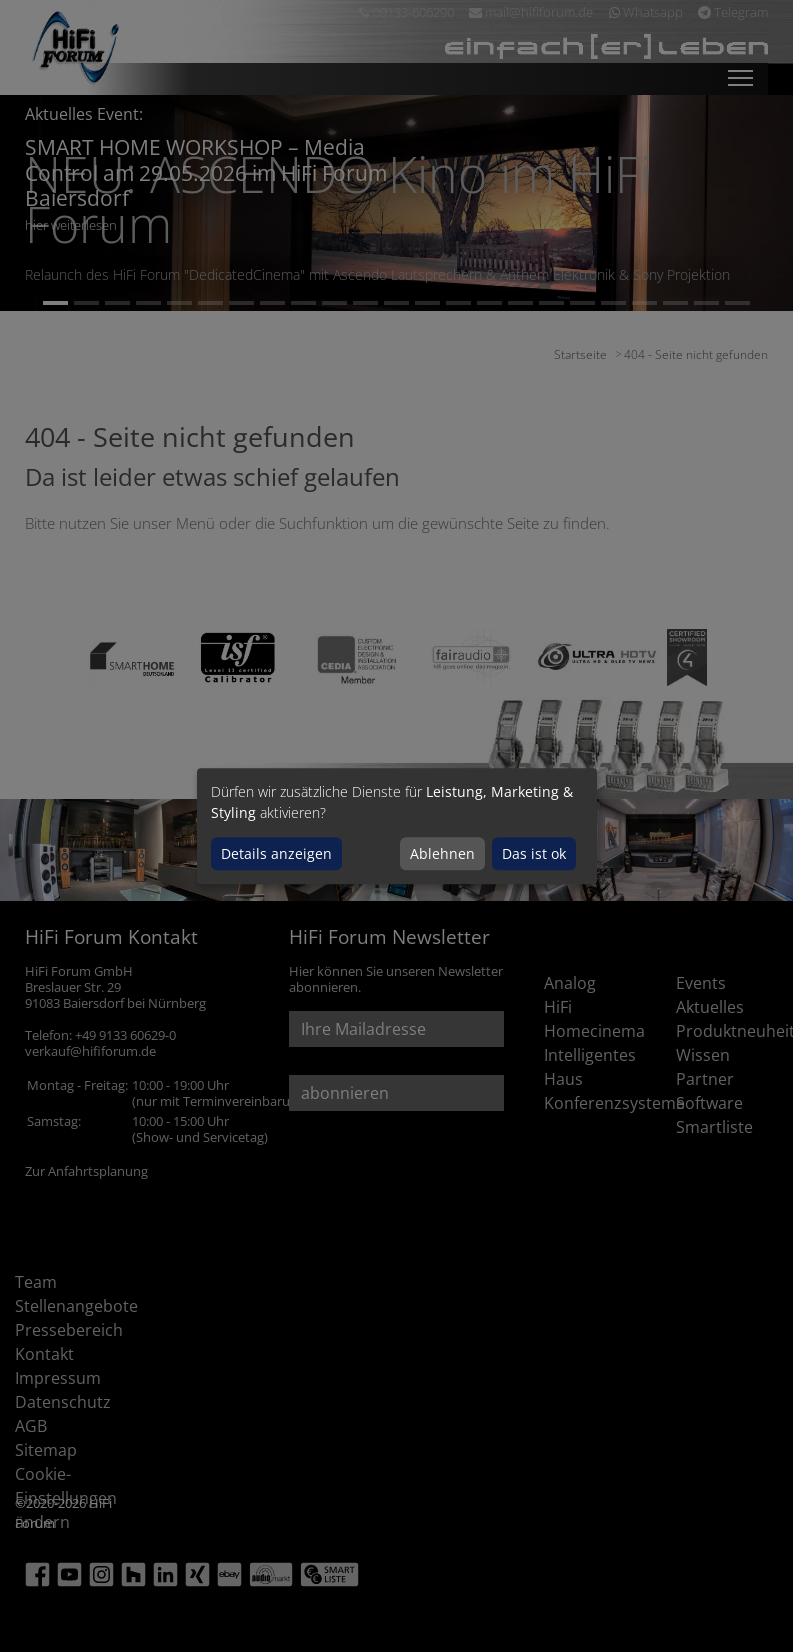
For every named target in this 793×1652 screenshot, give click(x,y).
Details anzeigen (276, 853)
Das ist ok (534, 853)
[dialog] (397, 826)
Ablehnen (442, 853)
